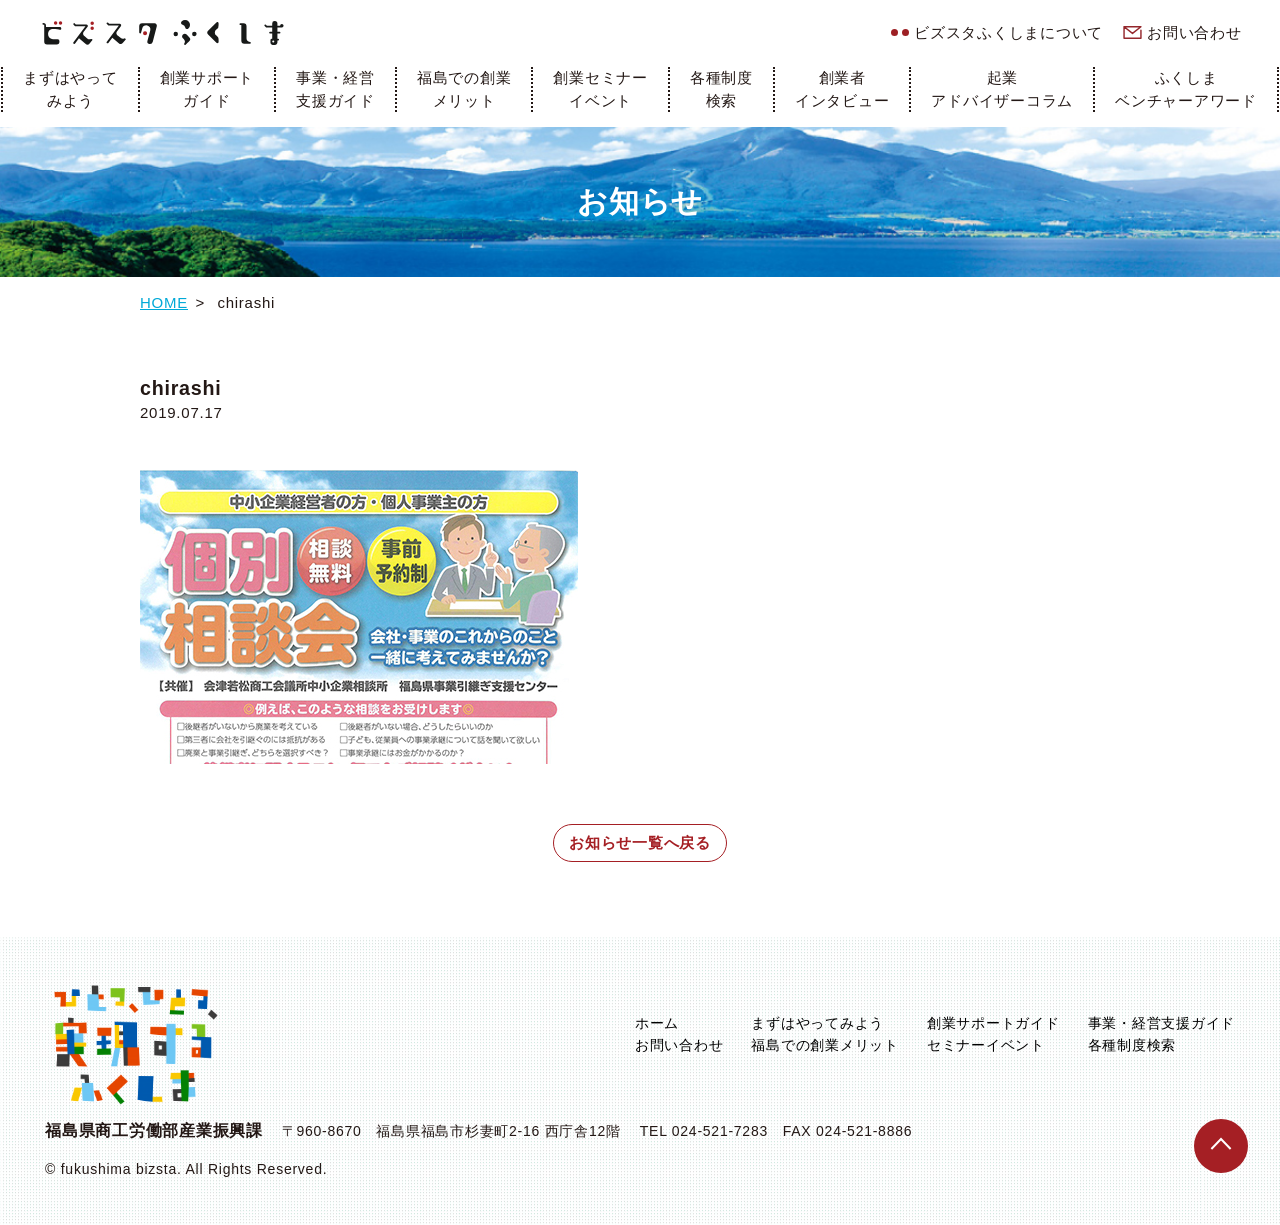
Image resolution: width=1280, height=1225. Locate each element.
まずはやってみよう (70, 89)
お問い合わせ (1194, 32)
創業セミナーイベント (600, 89)
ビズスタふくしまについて (1008, 32)
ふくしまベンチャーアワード (1186, 89)
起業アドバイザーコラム (1002, 89)
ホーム (657, 1023)
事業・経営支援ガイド (335, 89)
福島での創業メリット (464, 89)
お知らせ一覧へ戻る (640, 842)
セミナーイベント (986, 1045)
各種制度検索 (721, 89)
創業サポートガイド (207, 89)
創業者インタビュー (842, 89)
